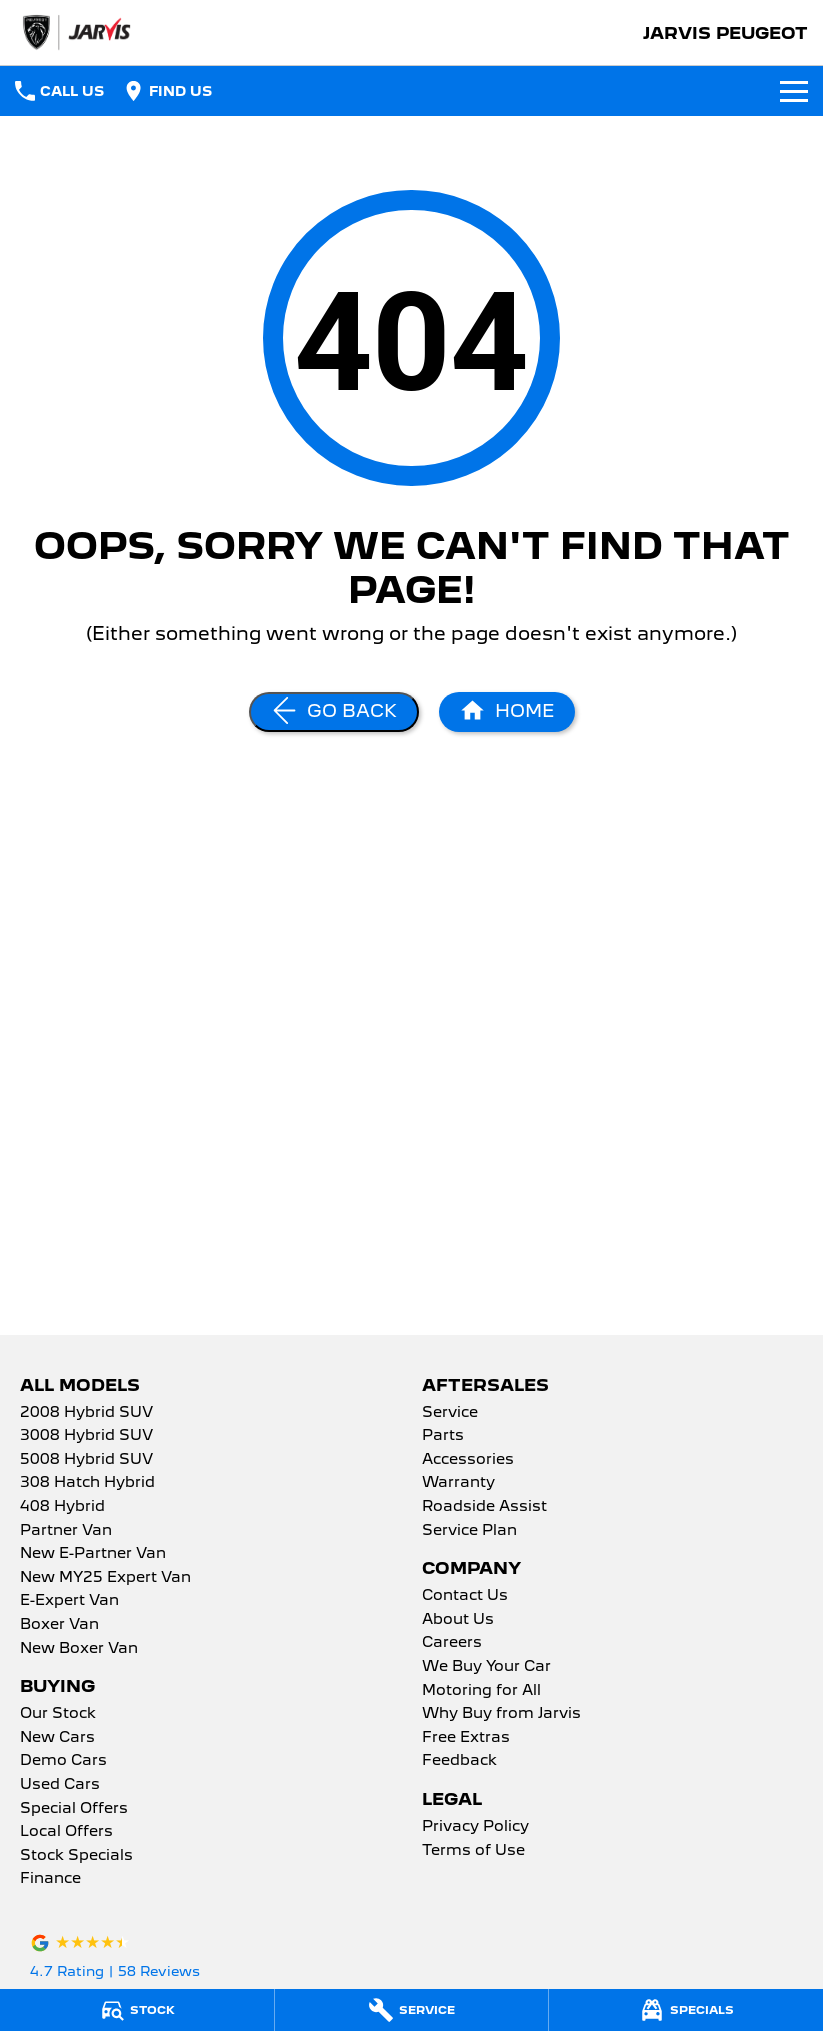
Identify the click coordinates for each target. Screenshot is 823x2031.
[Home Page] (507, 712)
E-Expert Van (69, 1601)
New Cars (57, 1738)
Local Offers (66, 1832)
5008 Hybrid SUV (86, 1460)
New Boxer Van (79, 1649)
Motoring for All (481, 1691)
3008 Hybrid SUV (86, 1436)
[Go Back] (334, 712)
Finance (50, 1879)
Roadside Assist (484, 1507)
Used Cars (60, 1785)
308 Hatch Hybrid (87, 1483)
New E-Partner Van (93, 1554)
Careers (452, 1643)
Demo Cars (63, 1761)
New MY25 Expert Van (105, 1578)
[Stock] (137, 2010)
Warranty (458, 1483)
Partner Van (66, 1531)
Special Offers (74, 1809)
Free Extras (466, 1738)
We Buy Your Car (486, 1667)
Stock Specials (76, 1856)
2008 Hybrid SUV (86, 1413)
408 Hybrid (62, 1507)
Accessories (468, 1460)
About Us (458, 1620)
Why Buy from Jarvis (501, 1714)
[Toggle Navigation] (794, 91)
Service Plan (469, 1531)
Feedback (459, 1761)
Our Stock (58, 1714)
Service (450, 1413)
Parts (443, 1436)
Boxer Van (59, 1625)
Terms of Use (473, 1851)
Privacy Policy (475, 1827)
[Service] (412, 2010)
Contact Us (465, 1596)
